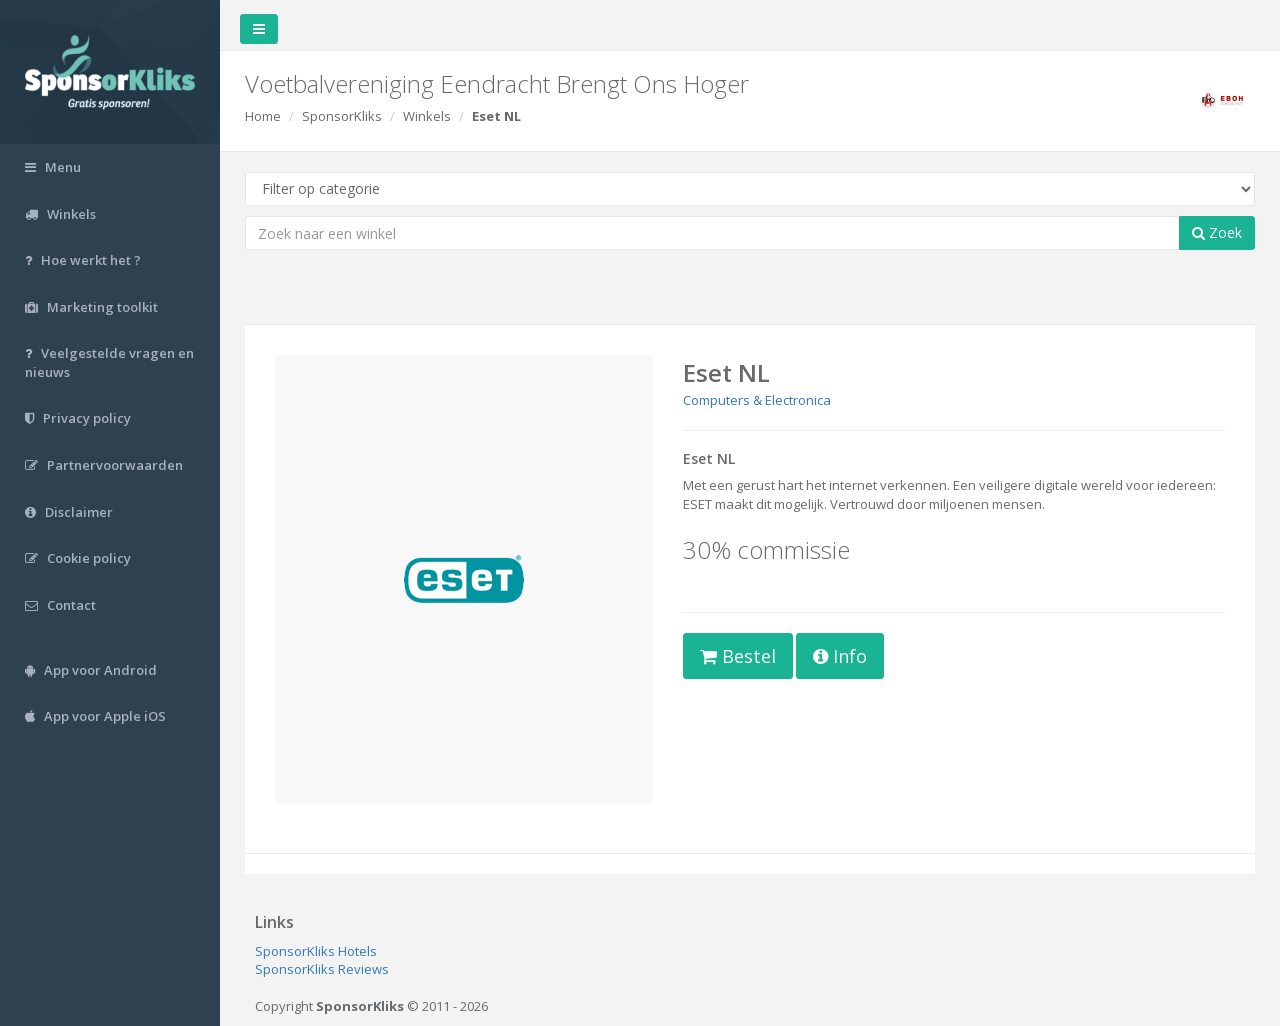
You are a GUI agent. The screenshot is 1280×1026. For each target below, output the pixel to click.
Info (840, 656)
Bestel (738, 656)
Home (263, 116)
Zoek (1217, 232)
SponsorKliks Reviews (322, 969)
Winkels (427, 116)
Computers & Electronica (757, 400)
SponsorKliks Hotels (316, 951)
